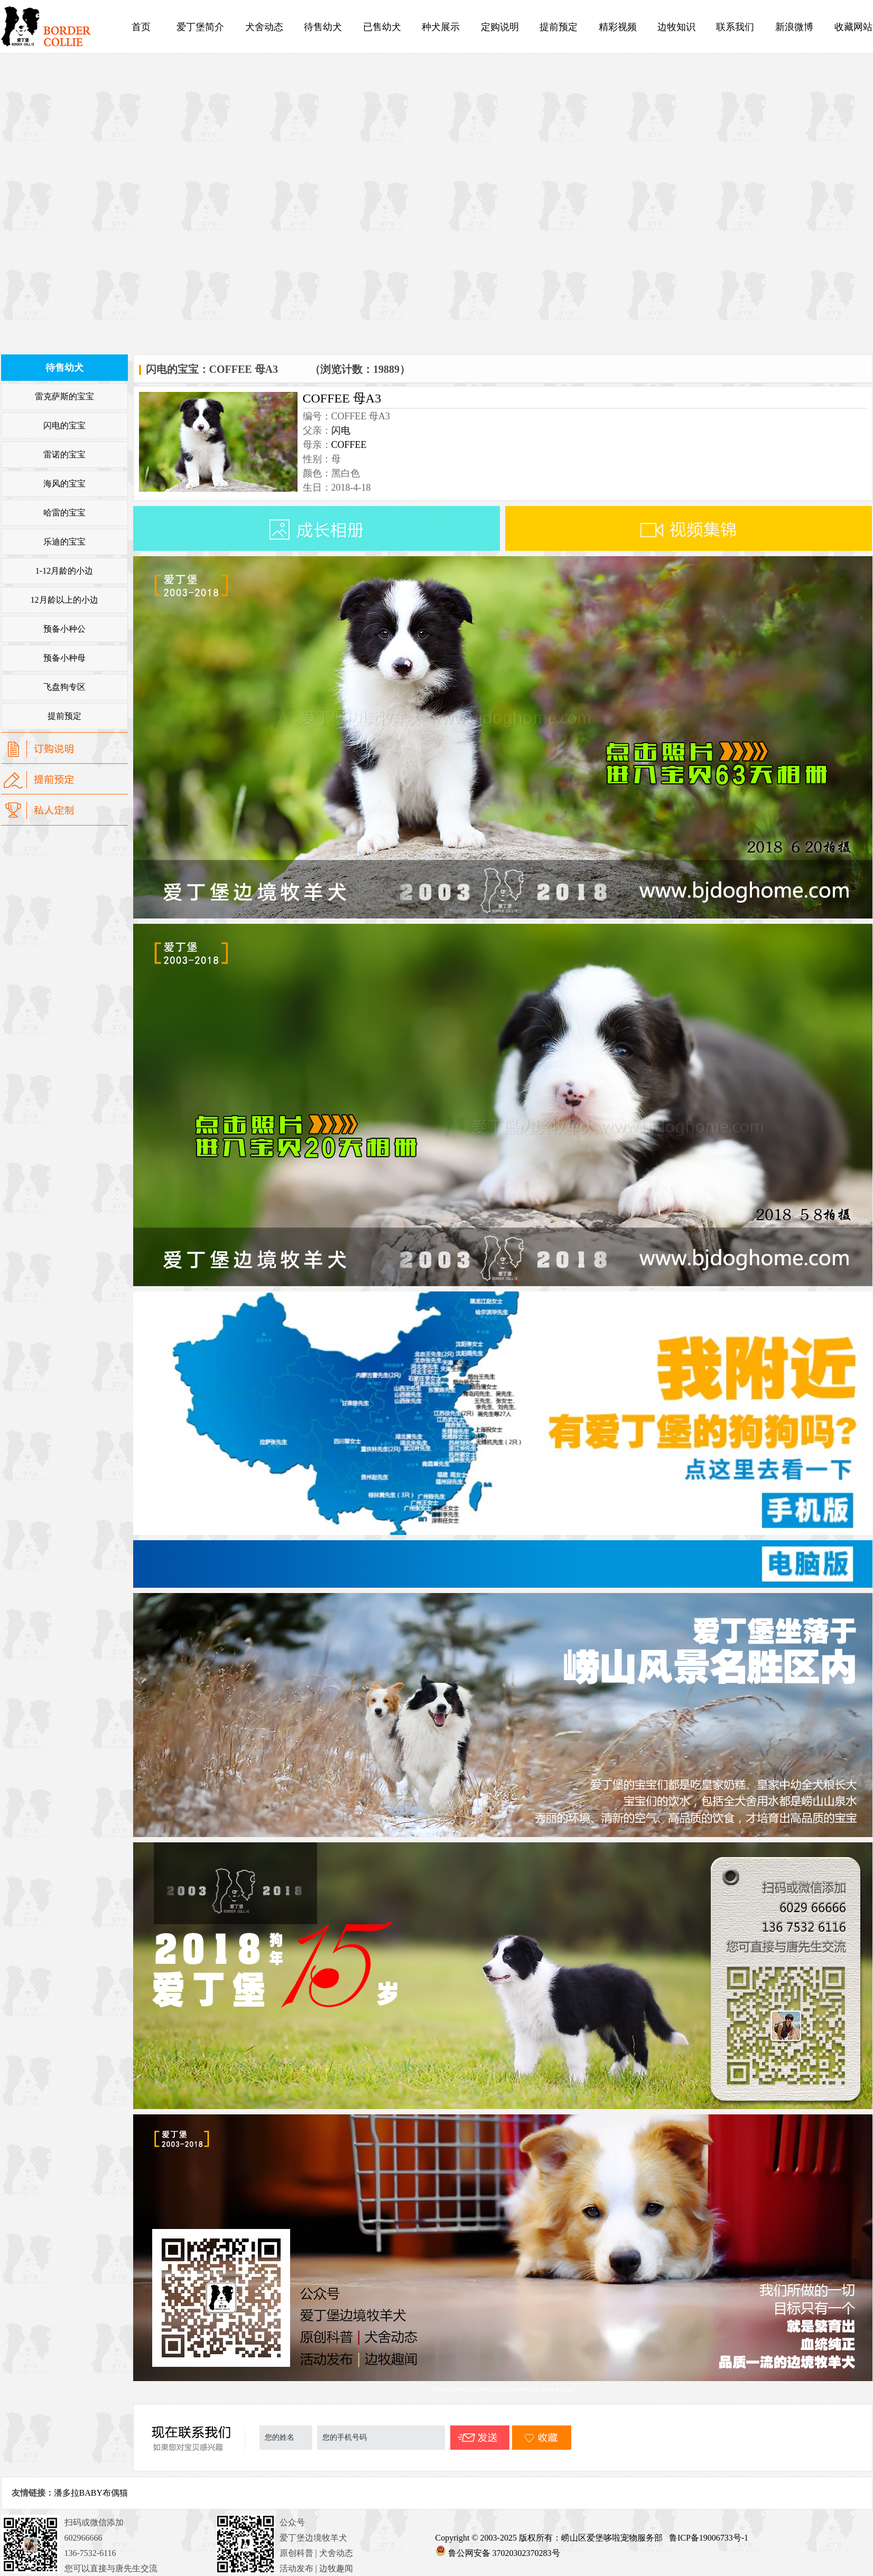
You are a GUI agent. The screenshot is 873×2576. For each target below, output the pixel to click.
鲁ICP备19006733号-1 (709, 2537)
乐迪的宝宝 (64, 541)
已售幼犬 (382, 27)
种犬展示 (441, 27)
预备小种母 (64, 657)
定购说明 (500, 27)
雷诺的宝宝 (64, 454)
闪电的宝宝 (64, 425)
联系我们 (735, 27)
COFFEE (349, 444)
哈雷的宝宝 (64, 512)
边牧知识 (676, 27)
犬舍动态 (264, 27)
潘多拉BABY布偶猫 (91, 2492)
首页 (141, 27)
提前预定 (559, 27)
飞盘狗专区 (64, 686)
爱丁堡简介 (200, 27)
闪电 (340, 430)
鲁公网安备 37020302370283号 (504, 2553)
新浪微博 (794, 27)
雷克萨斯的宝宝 (64, 396)
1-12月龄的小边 (64, 570)
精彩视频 (618, 27)
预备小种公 (64, 628)
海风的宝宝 (64, 483)
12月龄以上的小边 (64, 599)
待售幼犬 (323, 27)
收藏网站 (853, 27)
